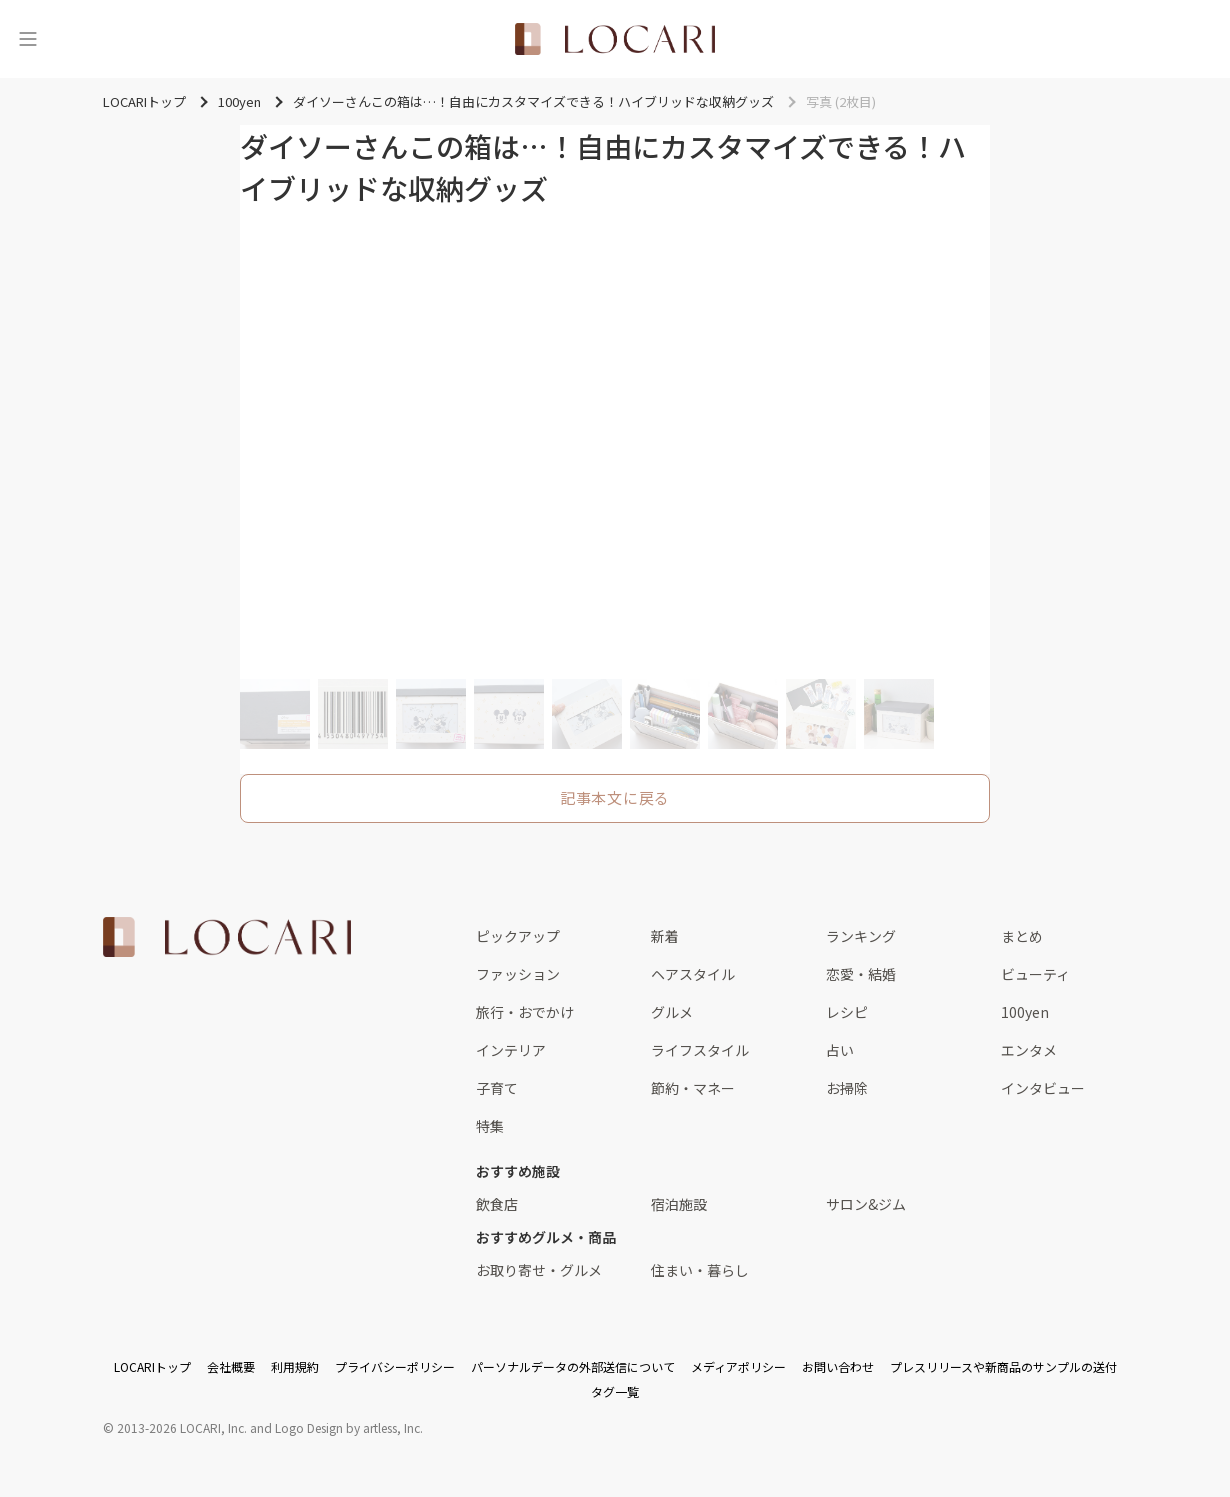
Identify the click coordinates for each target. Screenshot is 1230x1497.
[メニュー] (28, 39)
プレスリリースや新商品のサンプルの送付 (1003, 1366)
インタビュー (1043, 1088)
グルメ (672, 1012)
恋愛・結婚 (861, 974)
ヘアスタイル (693, 974)
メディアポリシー (738, 1366)
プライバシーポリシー (395, 1366)
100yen (1025, 1012)
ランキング (861, 936)
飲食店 (497, 1204)
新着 (665, 936)
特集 (490, 1126)
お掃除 (847, 1088)
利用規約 (295, 1366)
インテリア (511, 1050)
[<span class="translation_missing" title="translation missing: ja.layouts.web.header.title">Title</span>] (615, 39)
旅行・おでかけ (525, 1012)
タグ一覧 (615, 1391)
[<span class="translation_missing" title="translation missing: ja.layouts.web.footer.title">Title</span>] (227, 937)
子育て (497, 1088)
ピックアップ (518, 936)
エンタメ (1029, 1050)
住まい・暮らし (700, 1270)
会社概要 (231, 1366)
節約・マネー (693, 1088)
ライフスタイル (700, 1050)
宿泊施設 (679, 1204)
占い (840, 1050)
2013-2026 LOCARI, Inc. (182, 1427)
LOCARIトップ (152, 1366)
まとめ (1022, 936)
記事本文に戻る (615, 797)
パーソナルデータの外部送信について (573, 1366)
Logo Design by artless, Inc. (349, 1427)
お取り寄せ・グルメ (539, 1270)
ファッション (518, 974)
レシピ (847, 1012)
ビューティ (1035, 974)
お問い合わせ (838, 1366)
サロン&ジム (866, 1204)
